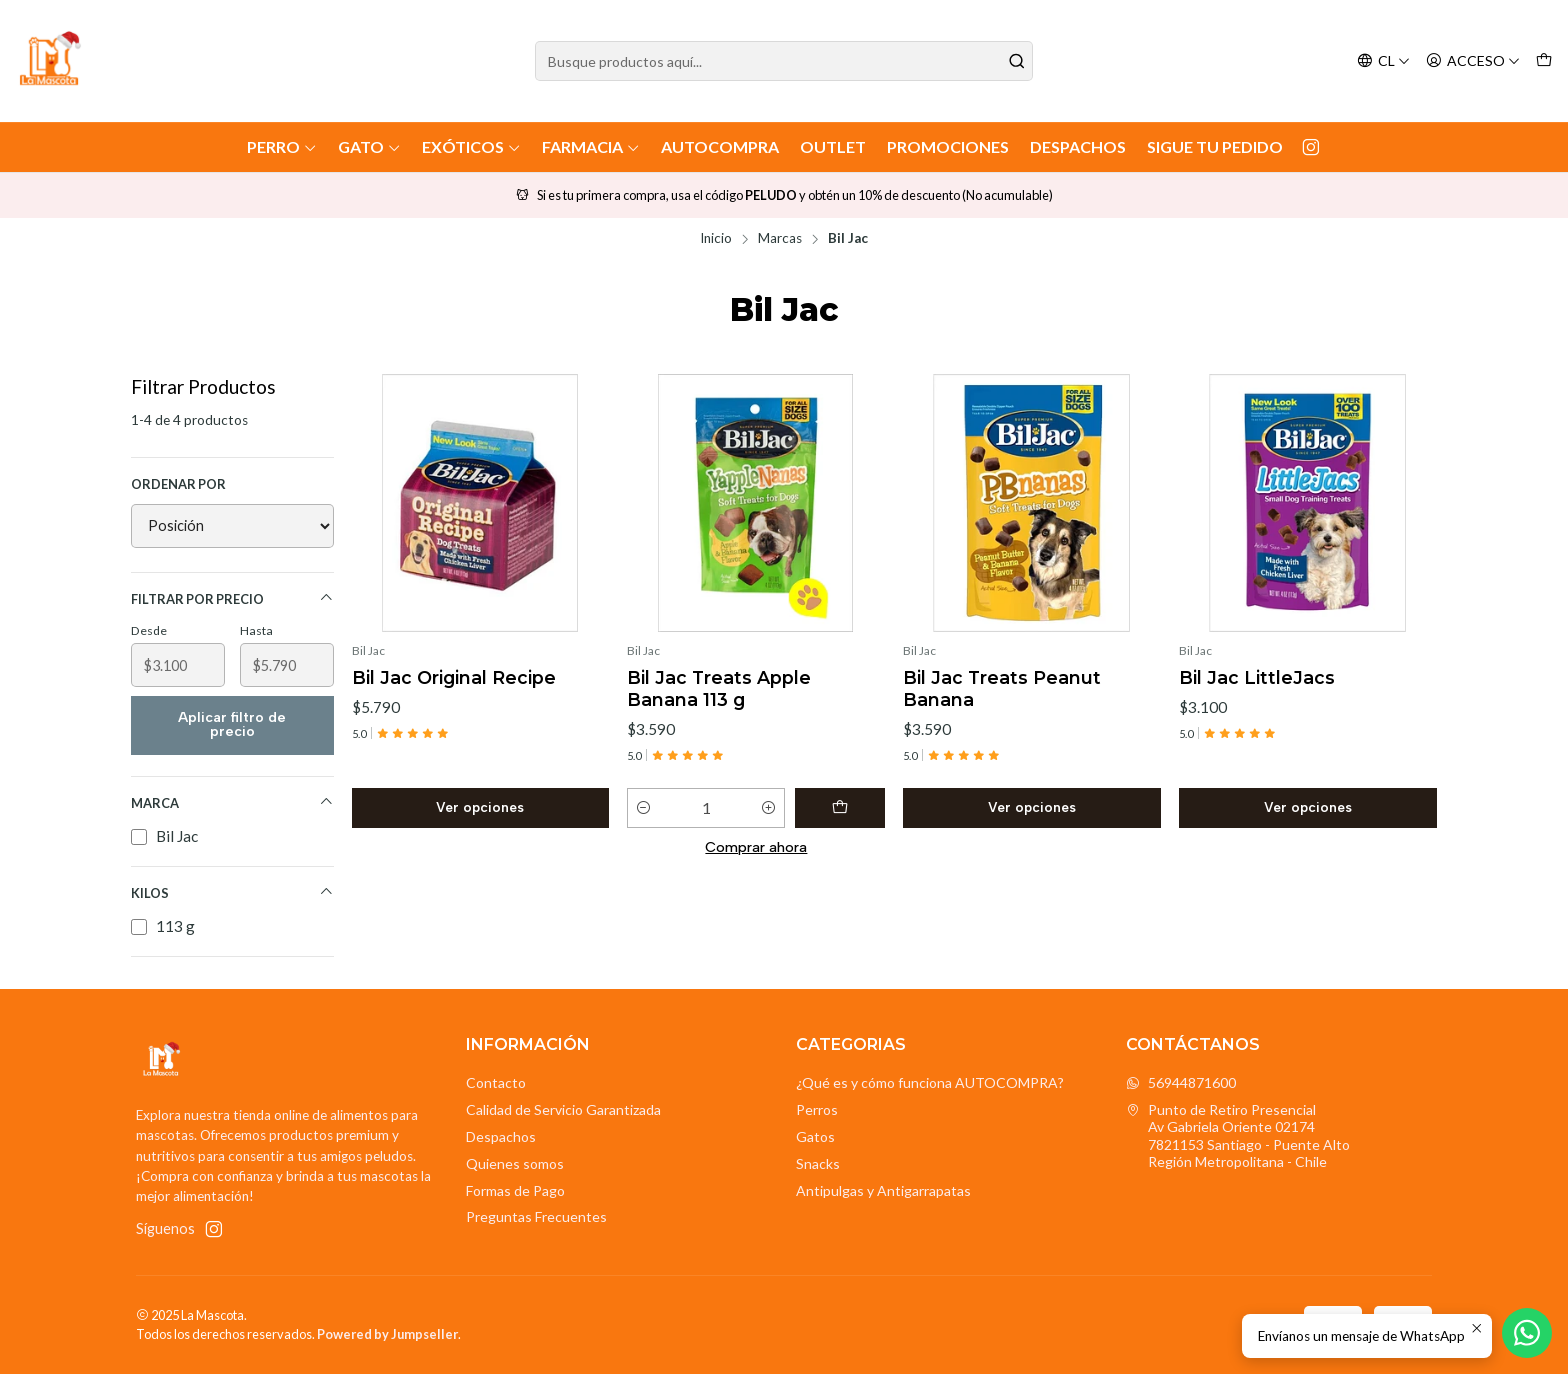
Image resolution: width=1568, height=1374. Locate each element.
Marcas (780, 239)
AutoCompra (720, 146)
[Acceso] (1473, 61)
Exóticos (471, 146)
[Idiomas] (1383, 61)
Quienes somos (515, 1163)
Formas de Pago (515, 1190)
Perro (282, 146)
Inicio (716, 239)
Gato (369, 146)
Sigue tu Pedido (1215, 146)
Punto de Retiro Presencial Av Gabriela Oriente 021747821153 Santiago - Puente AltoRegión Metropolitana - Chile (1238, 1136)
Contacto (496, 1082)
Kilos (232, 892)
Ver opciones (480, 807)
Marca (232, 802)
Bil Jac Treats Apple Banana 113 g (719, 688)
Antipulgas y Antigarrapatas (883, 1190)
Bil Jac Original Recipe (454, 677)
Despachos (1078, 146)
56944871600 (1181, 1082)
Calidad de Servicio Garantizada (563, 1109)
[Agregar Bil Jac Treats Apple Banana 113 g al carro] (840, 808)
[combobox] (784, 61)
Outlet (833, 146)
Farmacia (591, 146)
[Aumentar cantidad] (768, 808)
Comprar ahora (756, 847)
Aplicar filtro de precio (232, 724)
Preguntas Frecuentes (536, 1216)
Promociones (948, 146)
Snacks (818, 1163)
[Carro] (1544, 61)
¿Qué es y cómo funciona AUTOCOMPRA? (930, 1082)
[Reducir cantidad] (643, 808)
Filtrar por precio (232, 598)
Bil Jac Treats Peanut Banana (1002, 688)
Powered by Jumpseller (387, 1334)
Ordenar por (178, 484)
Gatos (815, 1136)
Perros (817, 1109)
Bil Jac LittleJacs (1257, 677)
